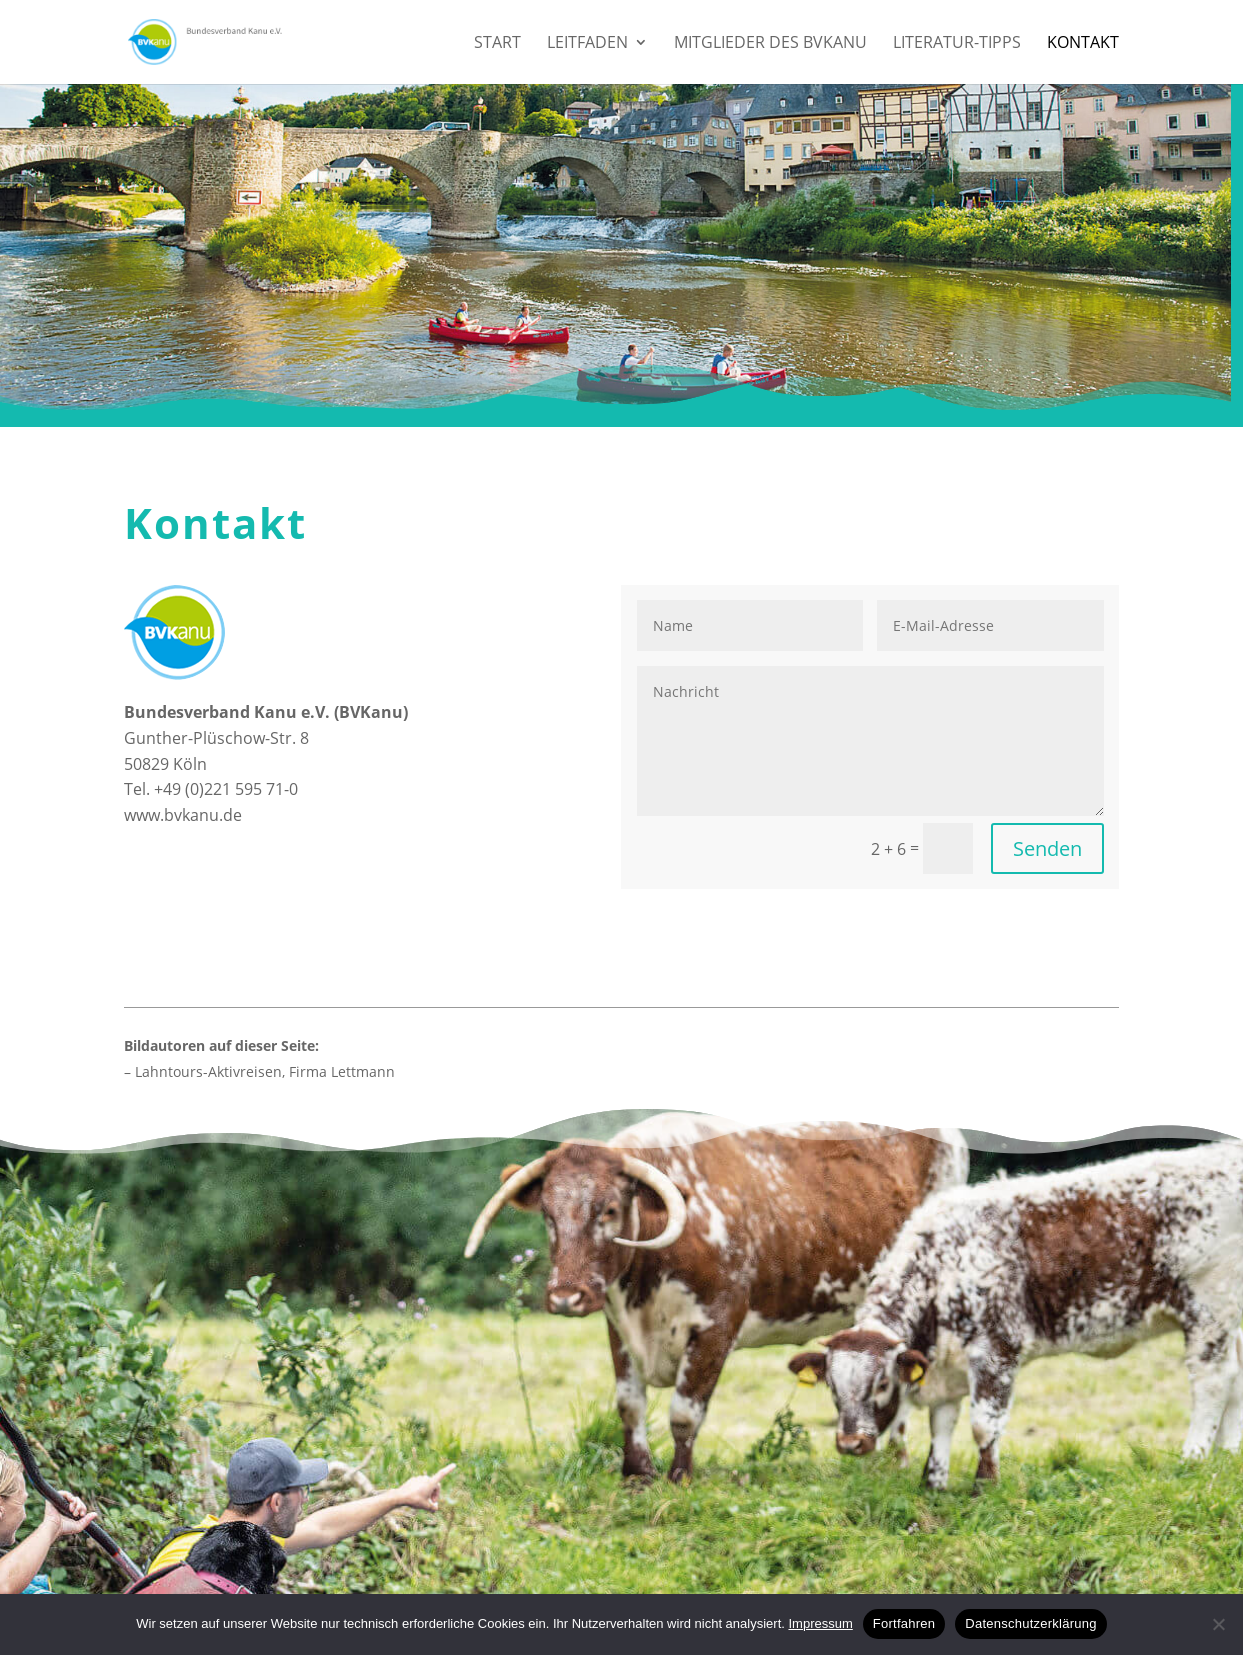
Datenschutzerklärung (1030, 1623)
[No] (1218, 1624)
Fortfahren (904, 1623)
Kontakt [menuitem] (1083, 44)
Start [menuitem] (497, 44)
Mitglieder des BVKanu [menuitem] (770, 44)
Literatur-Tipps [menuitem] (957, 44)
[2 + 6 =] (948, 848)
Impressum (820, 1623)
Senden (1047, 848)
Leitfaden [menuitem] (587, 44)
